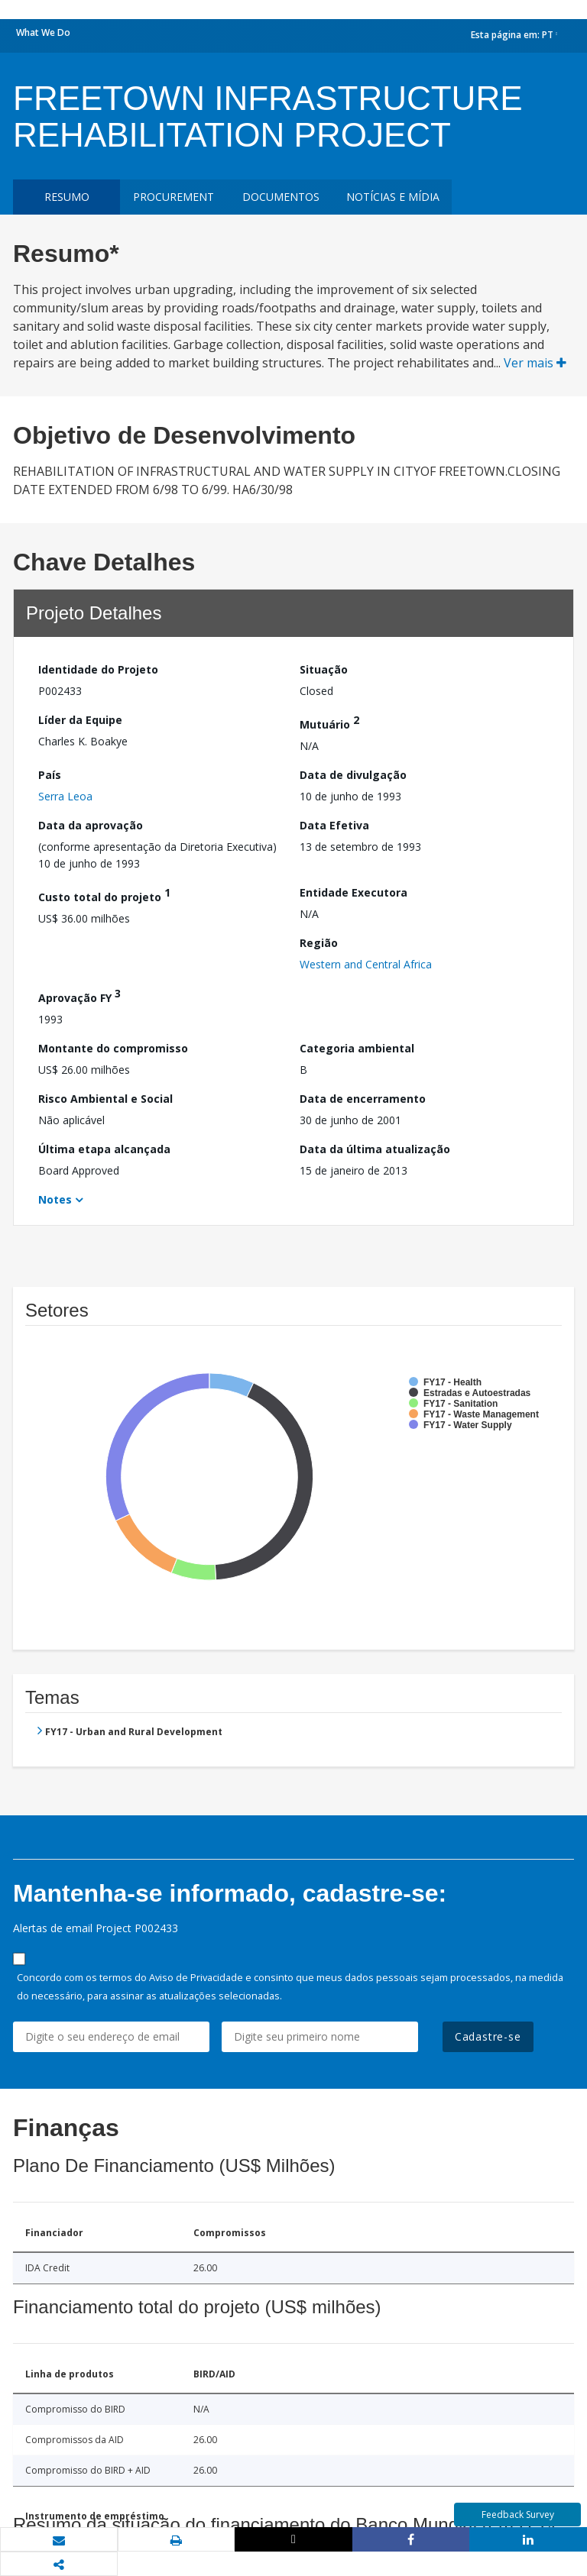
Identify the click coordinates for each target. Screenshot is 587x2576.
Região (319, 943)
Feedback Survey (518, 2514)
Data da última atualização (375, 1149)
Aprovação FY (79, 995)
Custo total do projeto (104, 894)
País (49, 775)
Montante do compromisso (113, 1048)
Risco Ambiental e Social (105, 1098)
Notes (55, 1199)
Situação (324, 669)
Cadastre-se (488, 2036)
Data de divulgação (353, 775)
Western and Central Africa (366, 964)
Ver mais (535, 362)
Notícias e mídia (392, 196)
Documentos (280, 196)
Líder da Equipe (80, 720)
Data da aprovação (90, 825)
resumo (66, 196)
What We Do (43, 32)
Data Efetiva (334, 825)
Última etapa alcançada (104, 1149)
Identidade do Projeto (98, 669)
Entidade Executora (353, 892)
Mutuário (329, 722)
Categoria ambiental (357, 1048)
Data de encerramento (363, 1098)
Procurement (173, 196)
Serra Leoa (65, 796)
